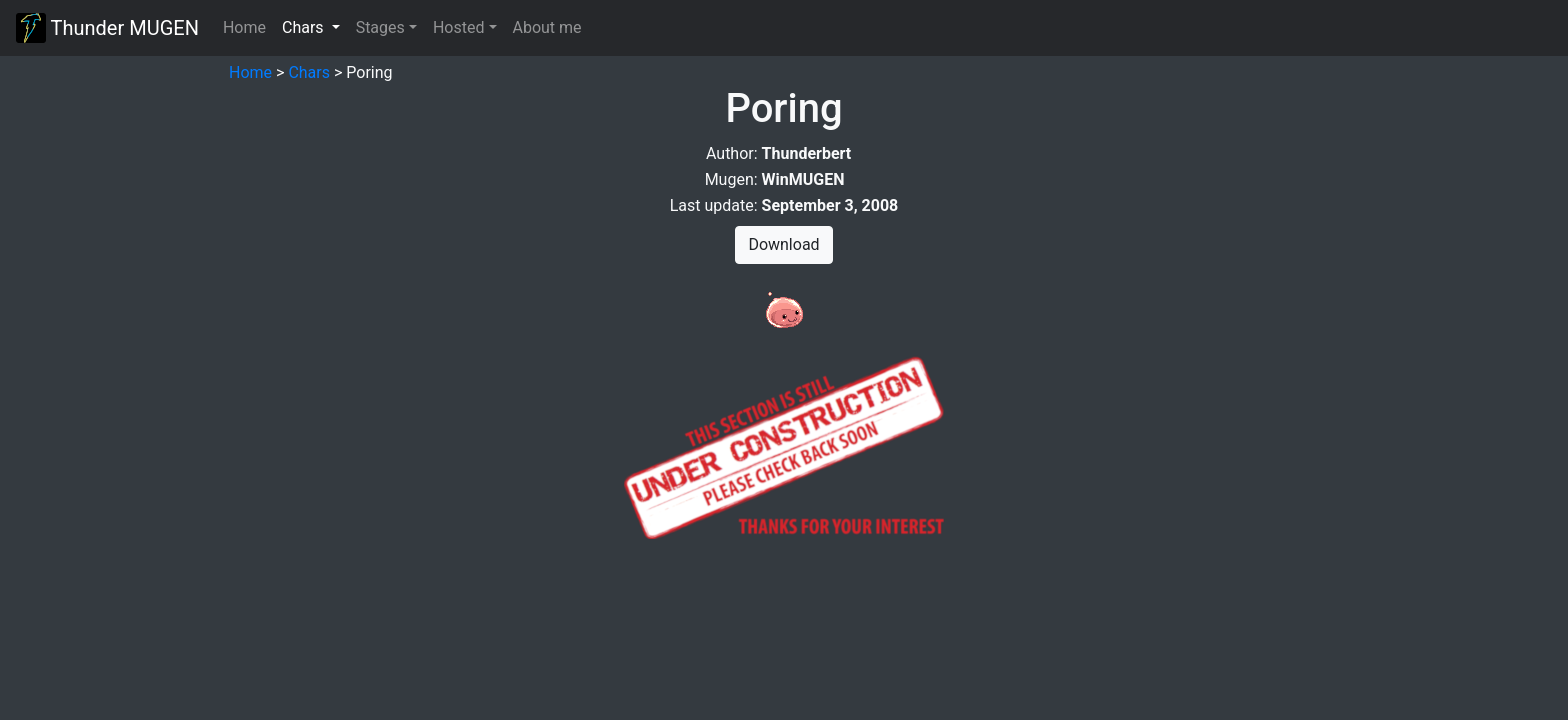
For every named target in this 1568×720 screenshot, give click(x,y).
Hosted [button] (459, 27)
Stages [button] (380, 27)
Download (783, 244)
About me (547, 27)
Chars (309, 72)
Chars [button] (315, 26)
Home (244, 27)
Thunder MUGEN (107, 28)
